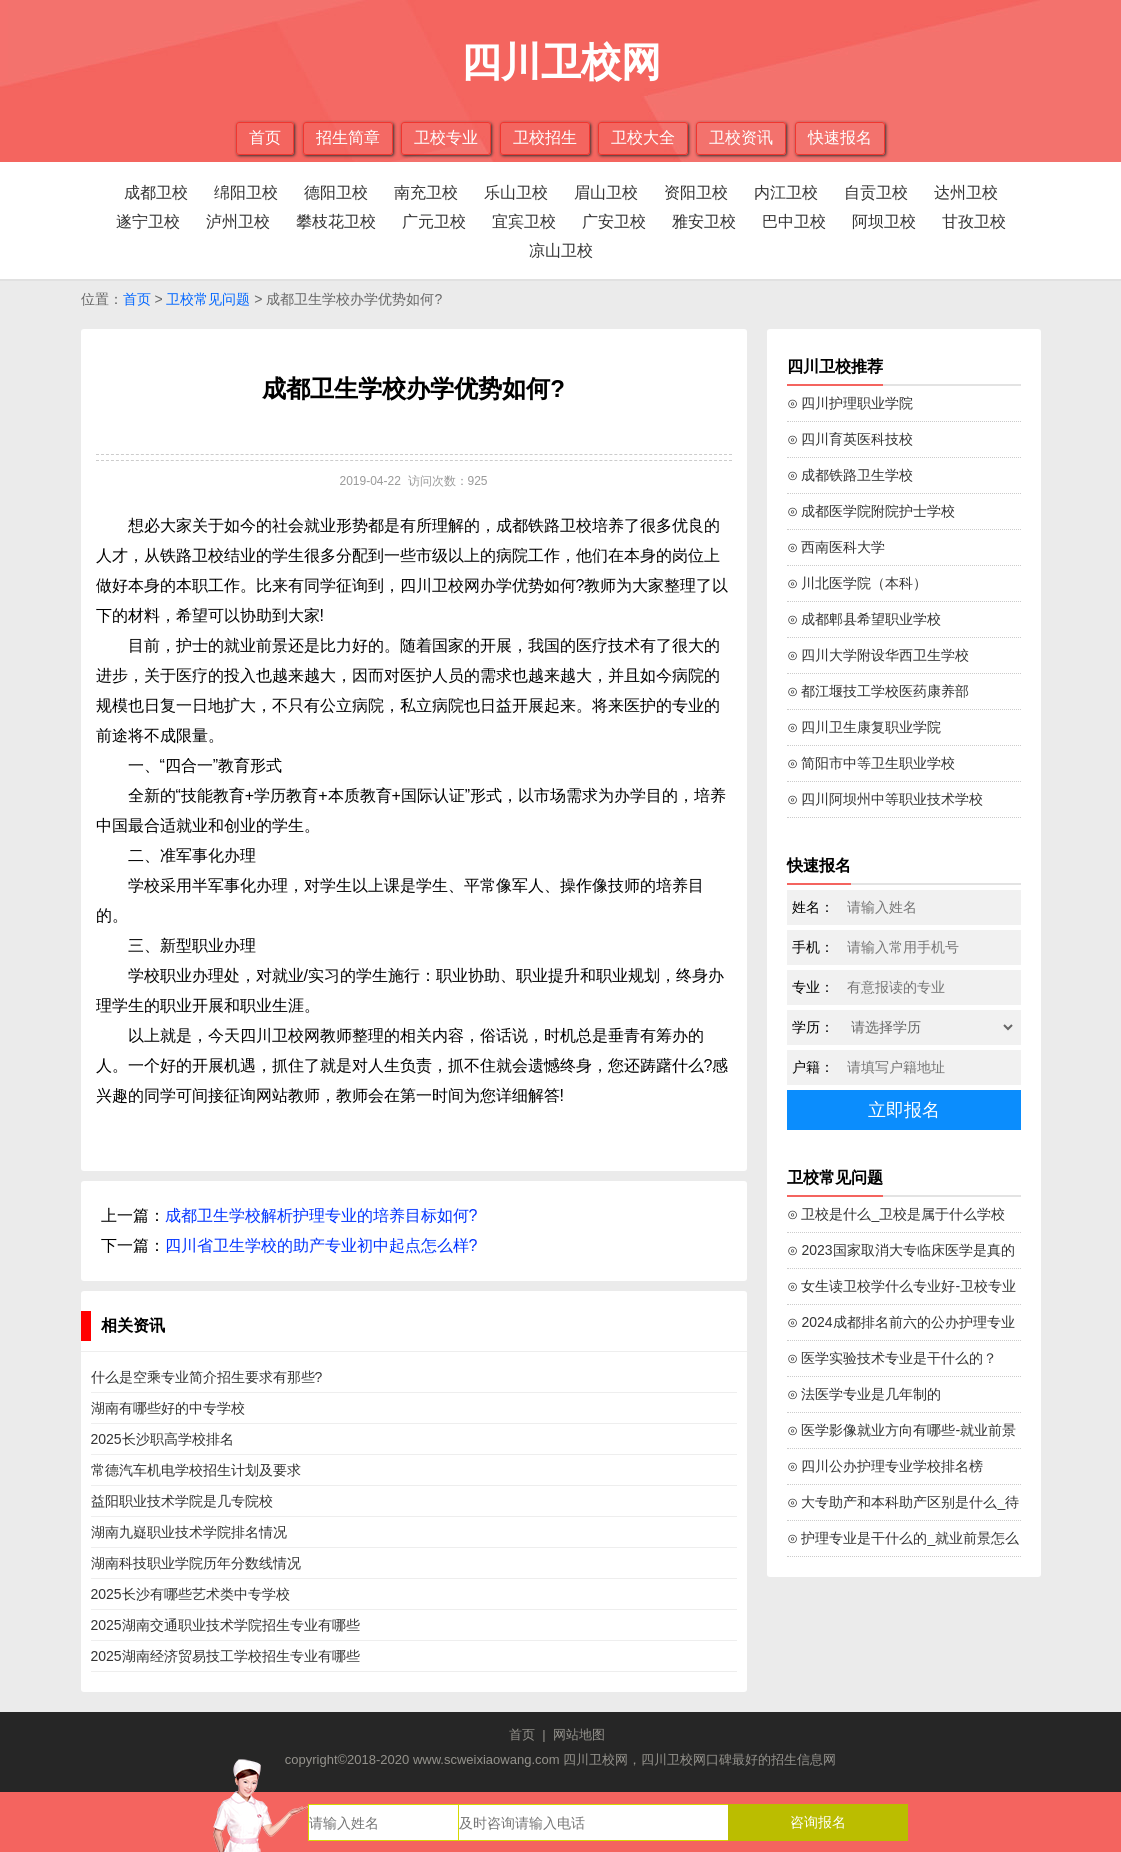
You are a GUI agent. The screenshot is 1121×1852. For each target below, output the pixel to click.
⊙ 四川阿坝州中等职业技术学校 (885, 799)
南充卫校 (426, 192)
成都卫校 (156, 192)
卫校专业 (446, 137)
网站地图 (579, 1734)
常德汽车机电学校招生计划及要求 (196, 1470)
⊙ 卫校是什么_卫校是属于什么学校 (896, 1214)
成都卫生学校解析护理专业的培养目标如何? (321, 1215)
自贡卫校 (876, 192)
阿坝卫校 (884, 221)
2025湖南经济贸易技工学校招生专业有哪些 (225, 1656)
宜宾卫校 (524, 221)
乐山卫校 (516, 192)
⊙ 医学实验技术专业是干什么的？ (892, 1358)
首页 (265, 137)
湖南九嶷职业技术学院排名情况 (189, 1532)
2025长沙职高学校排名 (162, 1439)
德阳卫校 (336, 192)
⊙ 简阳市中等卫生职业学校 (871, 763)
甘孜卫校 (974, 221)
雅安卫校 (704, 221)
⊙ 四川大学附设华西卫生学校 (878, 655)
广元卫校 (434, 221)
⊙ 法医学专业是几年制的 (864, 1394)
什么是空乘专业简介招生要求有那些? (207, 1377)
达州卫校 (966, 192)
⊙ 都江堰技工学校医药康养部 (878, 691)
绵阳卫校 (246, 192)
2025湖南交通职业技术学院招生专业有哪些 (225, 1625)
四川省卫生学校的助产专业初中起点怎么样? (321, 1245)
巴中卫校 (794, 221)
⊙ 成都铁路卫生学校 (850, 475)
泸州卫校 (238, 221)
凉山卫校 (561, 250)
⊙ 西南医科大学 (836, 547)
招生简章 (348, 137)
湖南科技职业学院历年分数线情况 (196, 1563)
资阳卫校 (696, 192)
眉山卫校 (606, 192)
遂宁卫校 (148, 221)
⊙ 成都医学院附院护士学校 (871, 511)
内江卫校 (786, 192)
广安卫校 (614, 221)
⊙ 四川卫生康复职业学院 (864, 727)
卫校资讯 (741, 137)
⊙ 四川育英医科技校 (850, 439)
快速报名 (840, 137)
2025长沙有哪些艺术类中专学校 (190, 1594)
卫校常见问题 (208, 299)
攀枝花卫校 (336, 221)
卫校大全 (643, 137)
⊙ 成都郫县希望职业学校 (864, 619)
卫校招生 (545, 137)
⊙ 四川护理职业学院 (850, 403)
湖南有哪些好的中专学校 (168, 1408)
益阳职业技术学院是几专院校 (182, 1501)
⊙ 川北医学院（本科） (857, 583)
